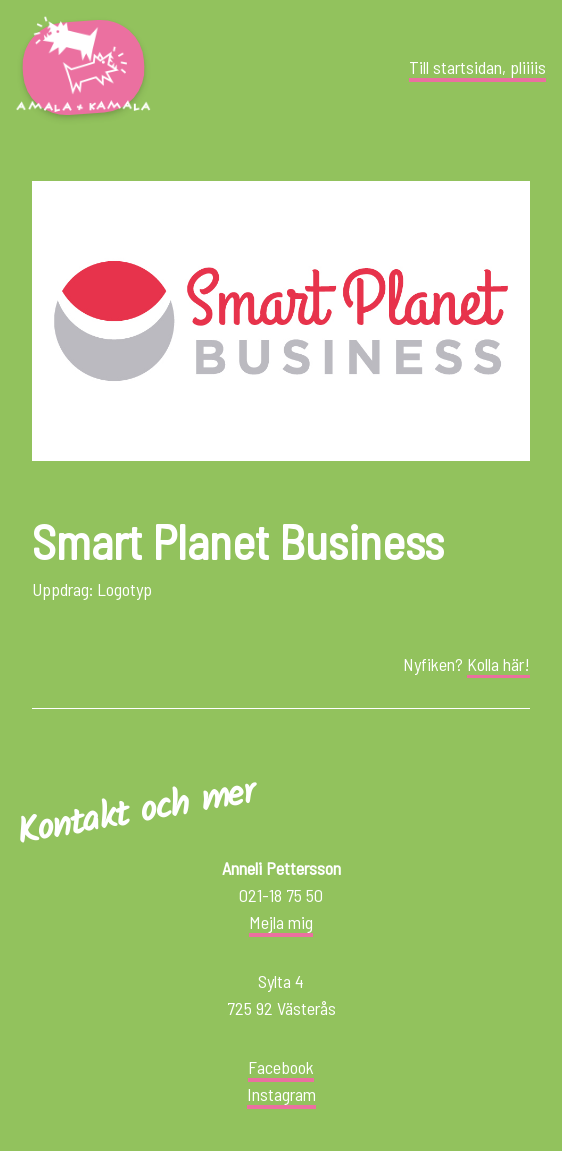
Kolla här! (498, 664)
